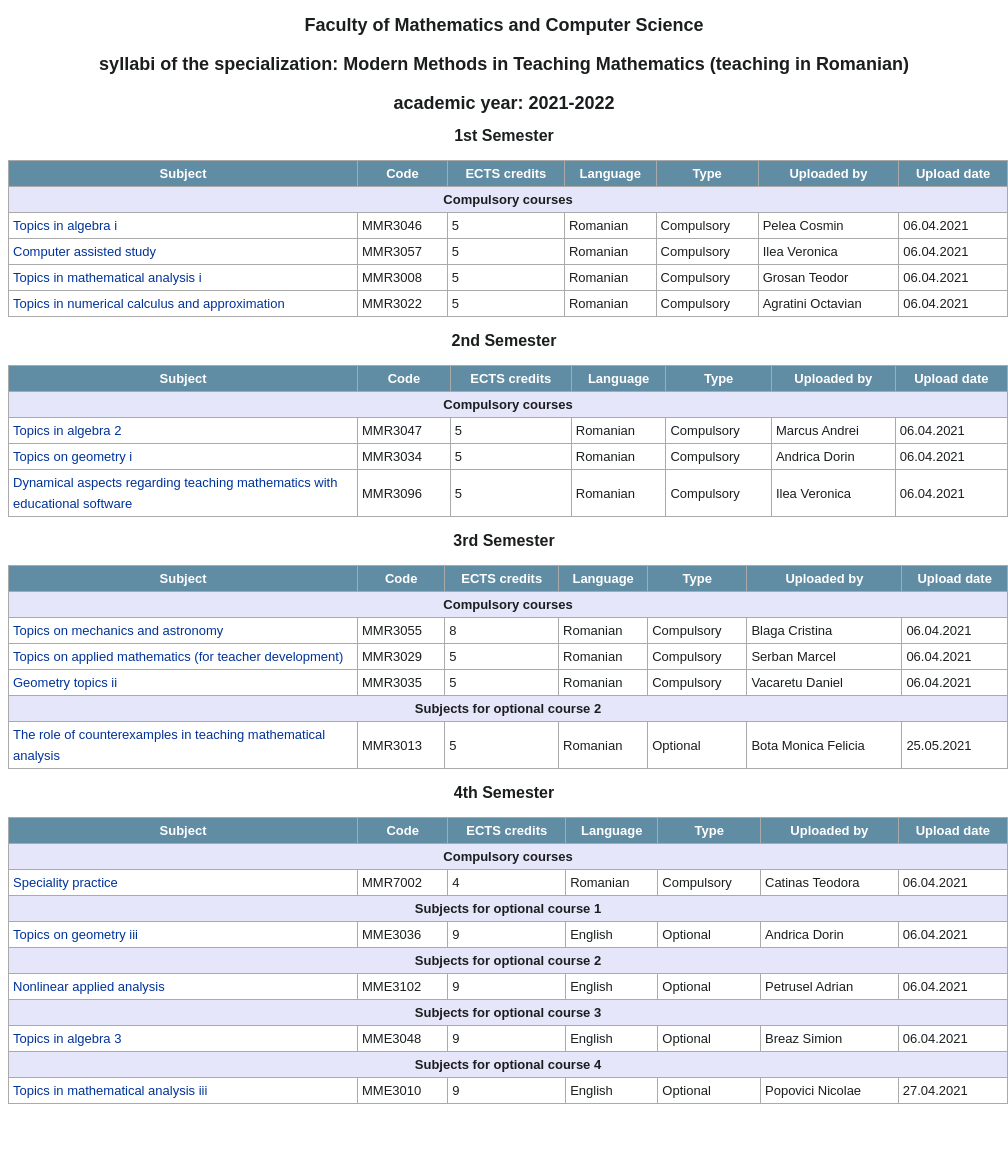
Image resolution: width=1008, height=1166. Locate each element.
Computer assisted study (84, 251)
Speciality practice (65, 882)
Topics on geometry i (72, 456)
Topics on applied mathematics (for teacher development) (178, 656)
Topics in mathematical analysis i (107, 277)
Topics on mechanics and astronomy (118, 630)
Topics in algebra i (65, 225)
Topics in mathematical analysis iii (110, 1090)
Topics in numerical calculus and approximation (149, 303)
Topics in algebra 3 (67, 1038)
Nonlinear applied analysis (89, 986)
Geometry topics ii (65, 682)
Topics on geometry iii (75, 934)
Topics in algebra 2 (67, 430)
